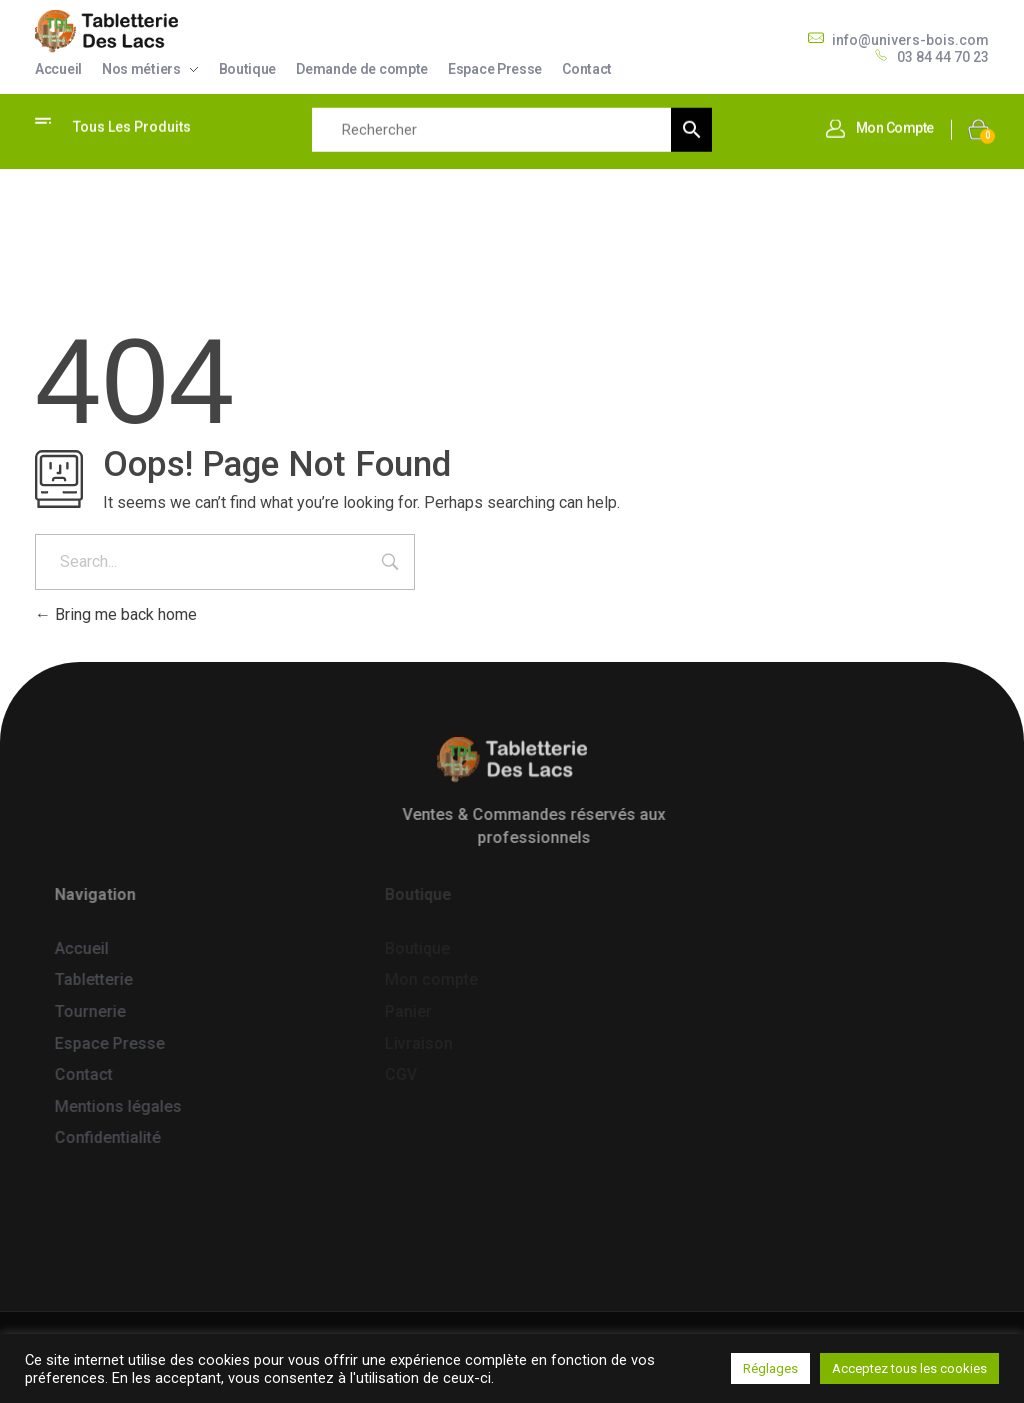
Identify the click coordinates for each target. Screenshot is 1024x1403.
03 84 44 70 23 (943, 57)
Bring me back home (116, 614)
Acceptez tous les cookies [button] (909, 1368)
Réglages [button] (770, 1368)
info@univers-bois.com (910, 40)
